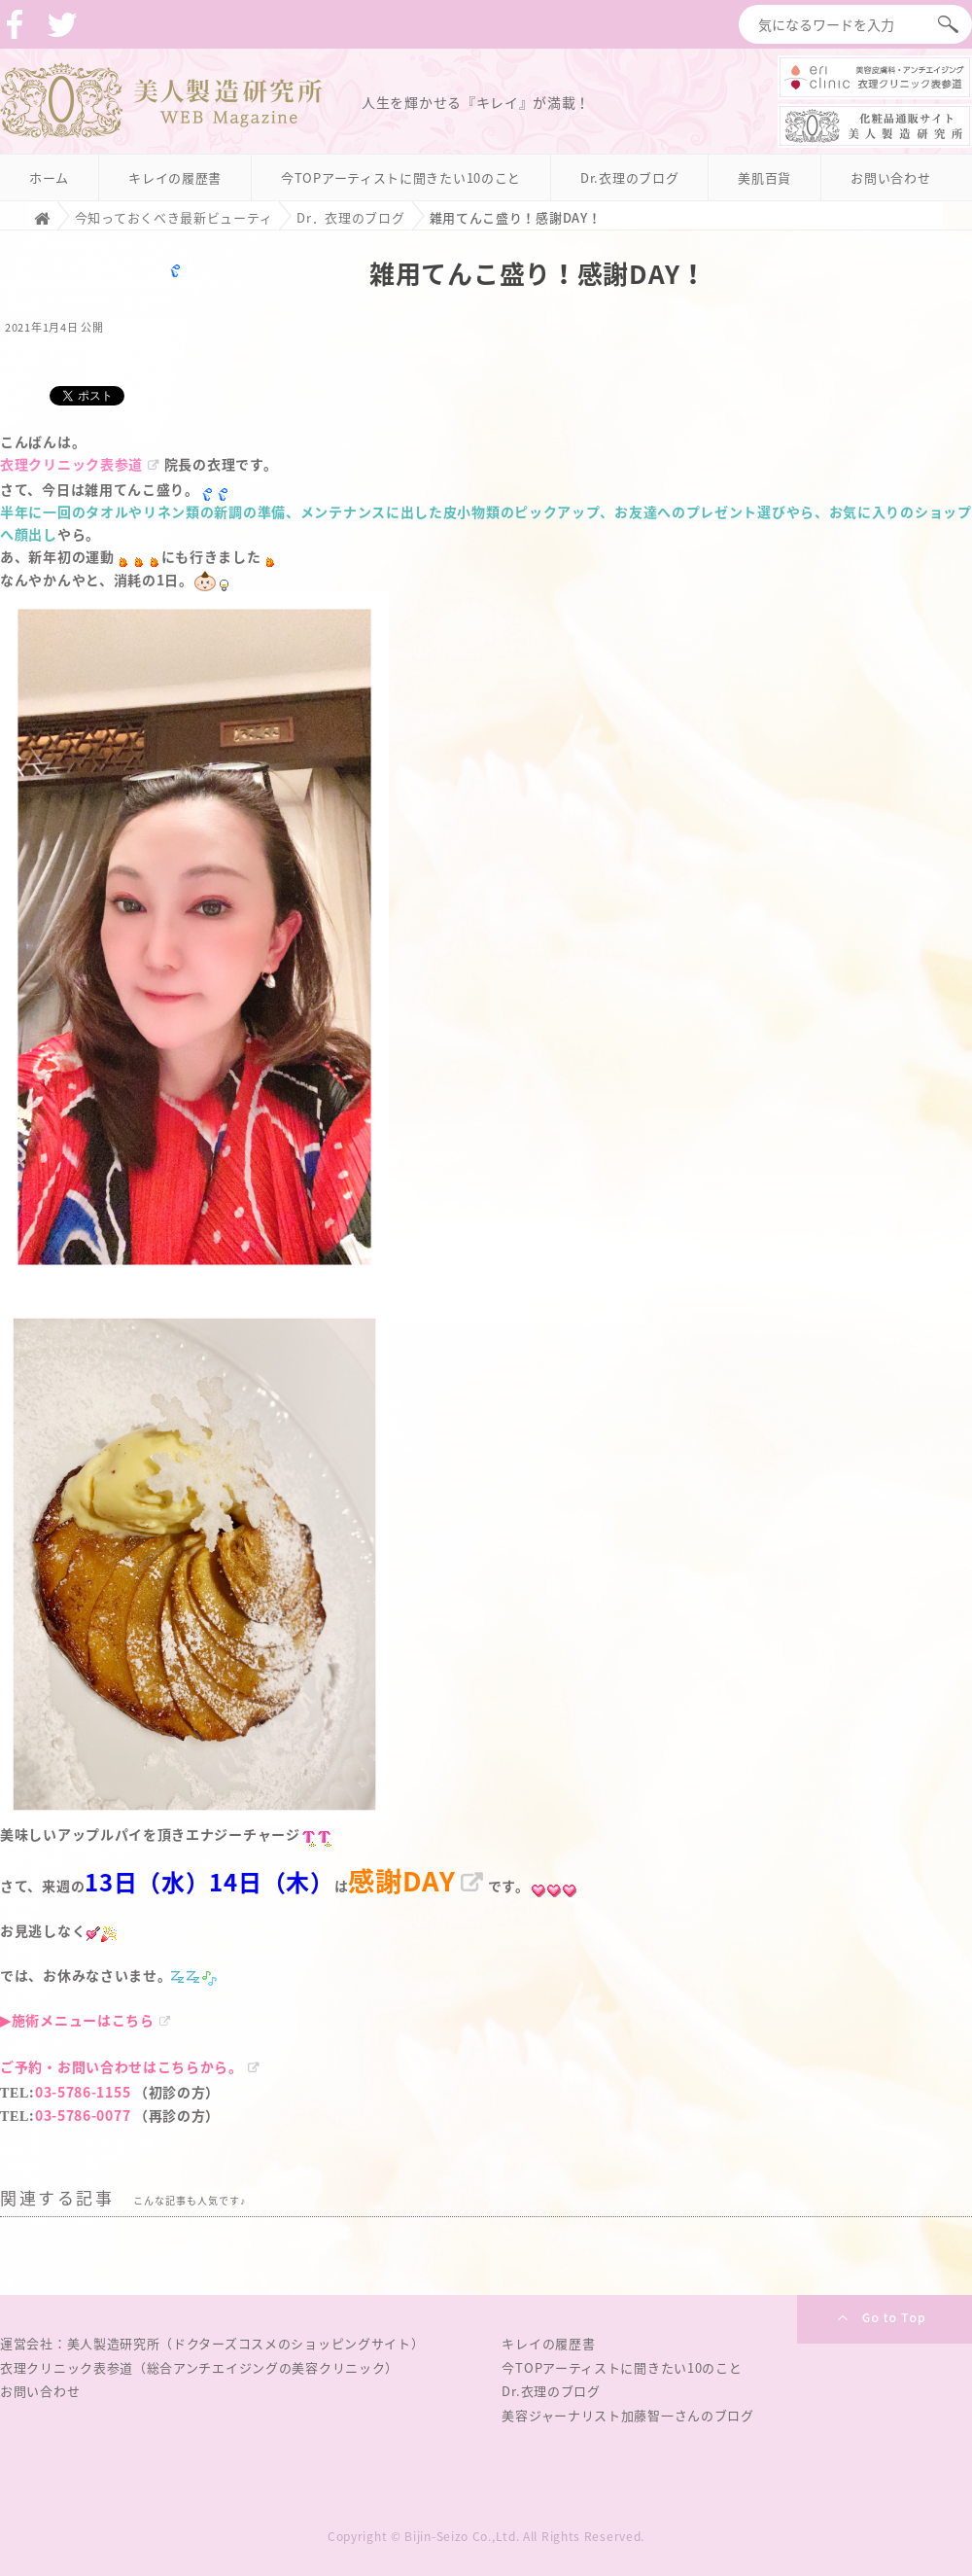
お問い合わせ (890, 177)
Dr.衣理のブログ (629, 177)
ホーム (49, 177)
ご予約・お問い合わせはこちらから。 (121, 2066)
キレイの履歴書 (175, 177)
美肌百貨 (764, 177)
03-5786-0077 (82, 2115)
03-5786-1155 (82, 2091)
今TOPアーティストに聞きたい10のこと (401, 177)
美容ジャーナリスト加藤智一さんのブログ (627, 2415)
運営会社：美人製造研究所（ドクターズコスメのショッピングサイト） (212, 2343)
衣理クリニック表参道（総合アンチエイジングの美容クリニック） (199, 2367)
